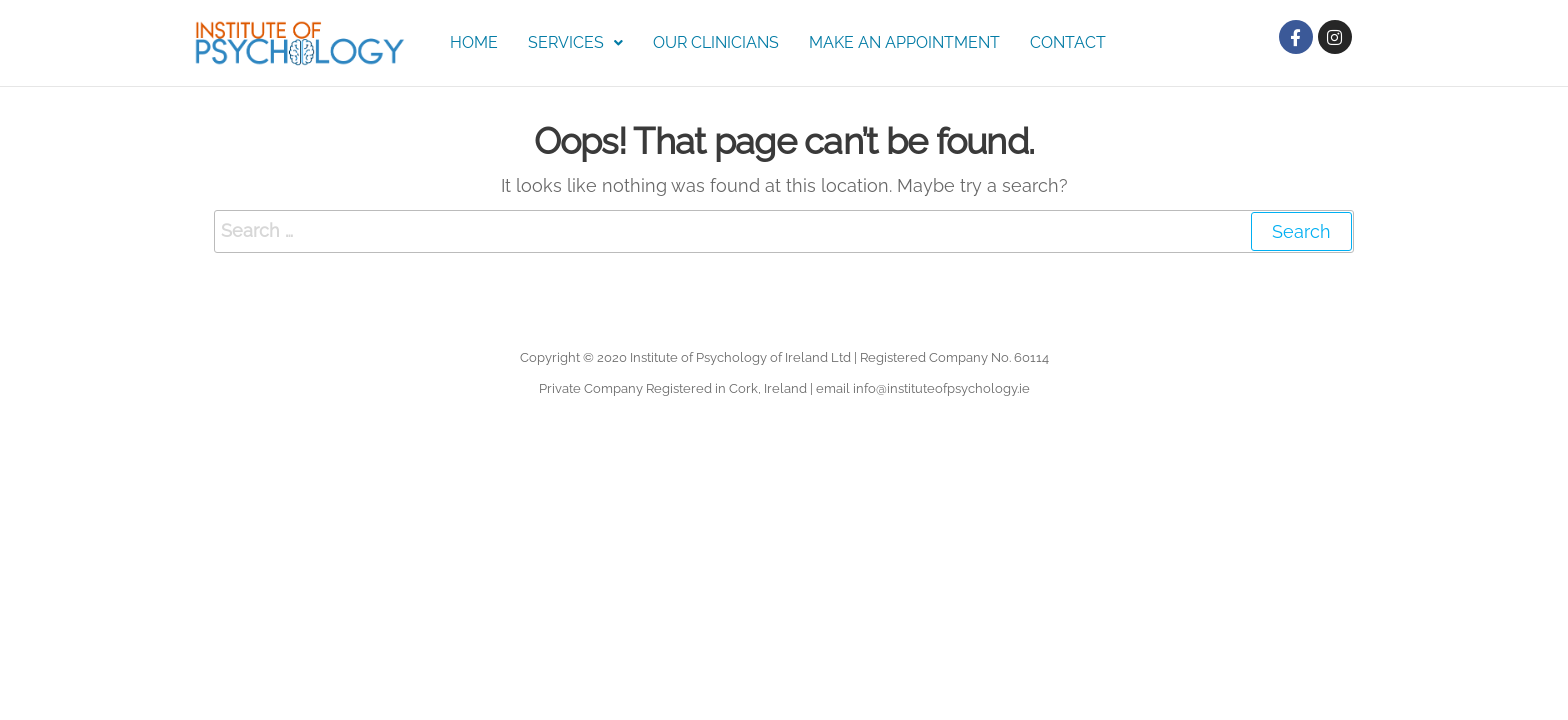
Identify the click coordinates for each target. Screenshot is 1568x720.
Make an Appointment (904, 42)
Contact (1068, 42)
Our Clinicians (716, 42)
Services (575, 42)
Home (474, 42)
